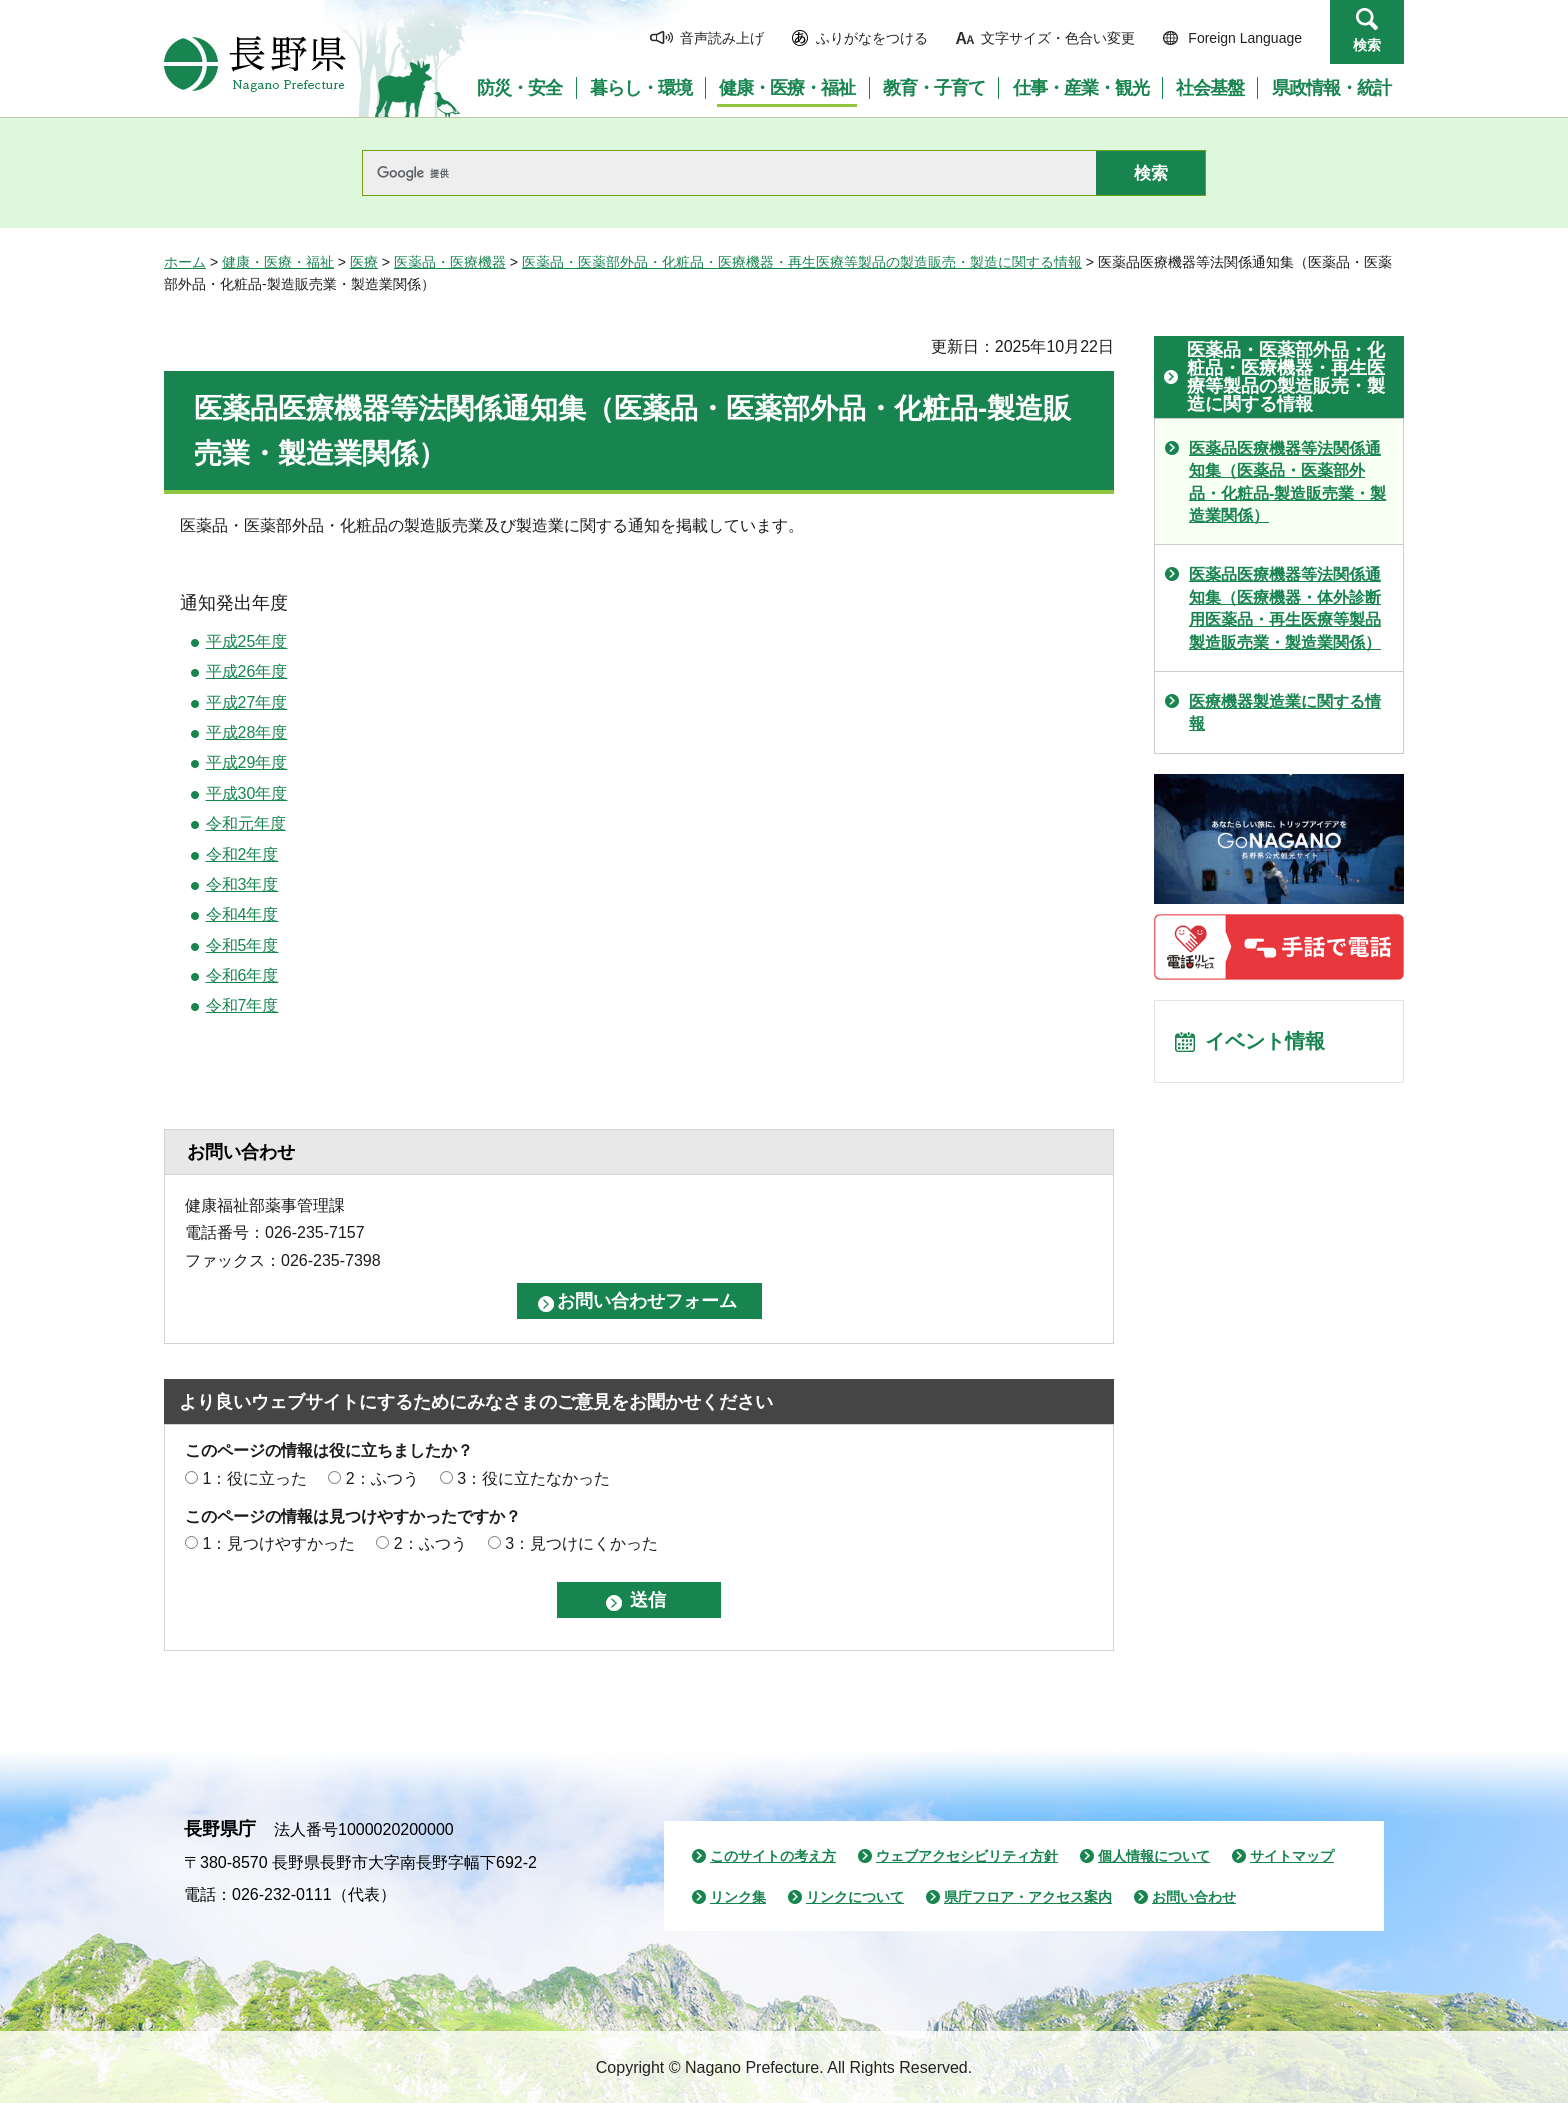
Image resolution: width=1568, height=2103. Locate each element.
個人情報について (1154, 1856)
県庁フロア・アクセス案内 (1028, 1897)
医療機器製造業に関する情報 (1285, 712)
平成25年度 (247, 641)
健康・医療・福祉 (278, 262)
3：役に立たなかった (533, 1478)
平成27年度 (247, 702)
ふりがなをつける (872, 38)
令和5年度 (242, 945)
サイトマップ (1292, 1856)
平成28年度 (247, 732)
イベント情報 (1265, 1042)
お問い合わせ (1194, 1897)
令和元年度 (246, 823)
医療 (364, 262)
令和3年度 (242, 884)
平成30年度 (247, 793)
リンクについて (855, 1897)
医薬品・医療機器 (450, 262)
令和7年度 (242, 1005)
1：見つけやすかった (278, 1543)
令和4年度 (242, 914)
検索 (1367, 45)
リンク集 (738, 1897)
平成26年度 (247, 671)
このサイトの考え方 (773, 1856)
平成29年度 (247, 762)
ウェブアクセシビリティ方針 (967, 1856)
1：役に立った (254, 1478)
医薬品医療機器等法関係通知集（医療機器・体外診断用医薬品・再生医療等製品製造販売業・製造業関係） (1285, 608)
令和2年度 (242, 854)
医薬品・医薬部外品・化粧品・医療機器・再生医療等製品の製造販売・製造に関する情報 (802, 262)
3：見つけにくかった (581, 1543)
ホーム (185, 262)
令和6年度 (242, 975)
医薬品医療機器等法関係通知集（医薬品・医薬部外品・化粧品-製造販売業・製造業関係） (1287, 482)
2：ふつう (382, 1478)
